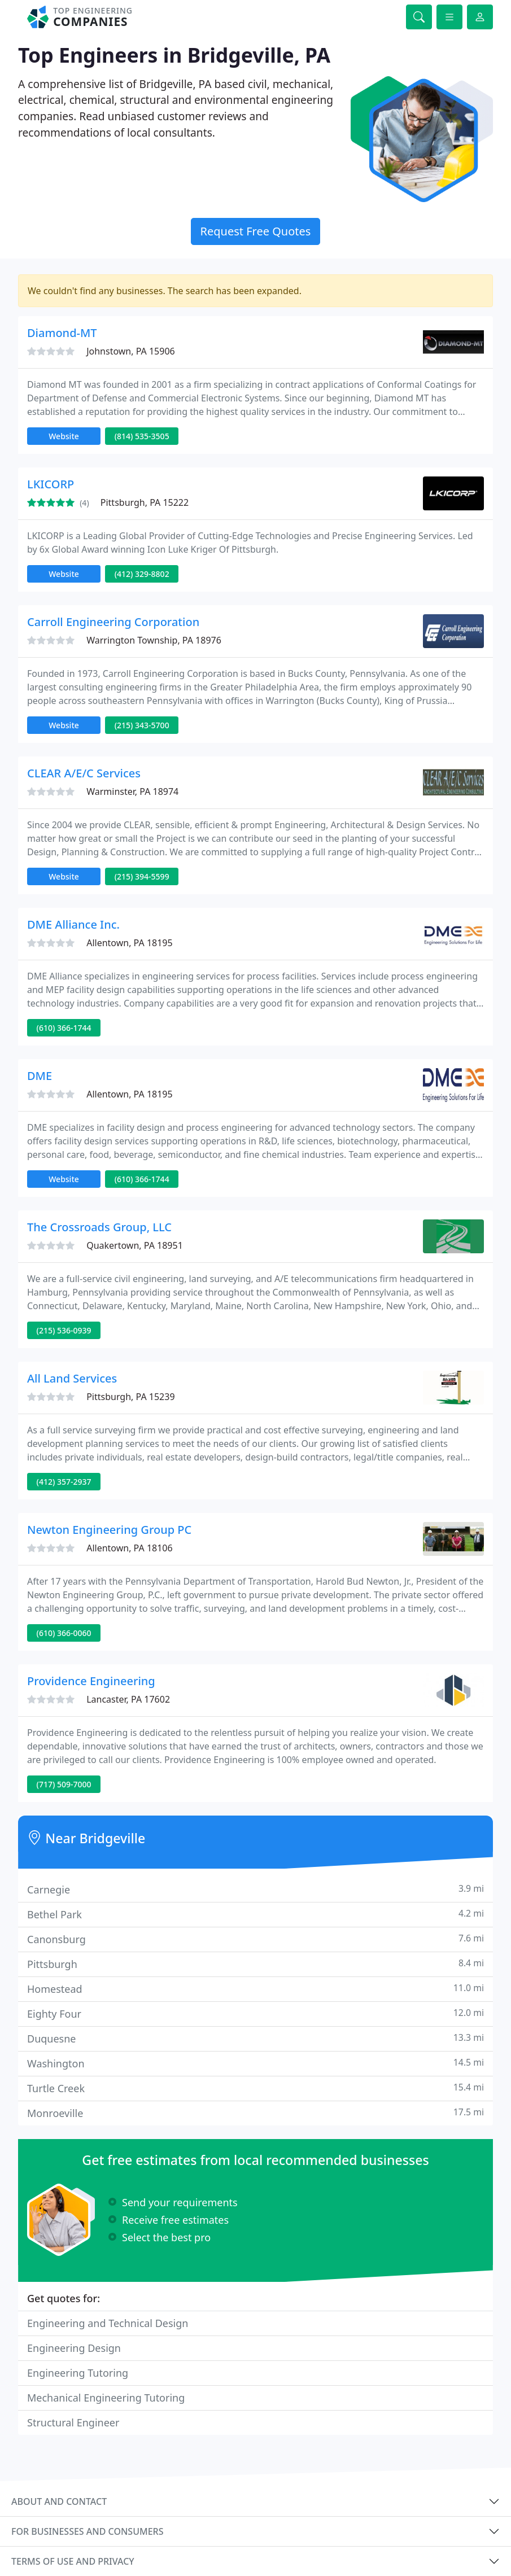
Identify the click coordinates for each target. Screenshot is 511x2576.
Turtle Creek (255, 2088)
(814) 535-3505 (142, 436)
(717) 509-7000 (64, 1784)
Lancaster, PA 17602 (128, 1699)
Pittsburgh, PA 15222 (145, 502)
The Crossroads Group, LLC (99, 1227)
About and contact (59, 2501)
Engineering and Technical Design (107, 2323)
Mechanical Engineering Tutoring (106, 2397)
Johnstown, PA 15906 (130, 351)
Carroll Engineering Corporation (113, 621)
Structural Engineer (73, 2422)
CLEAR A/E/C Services (84, 773)
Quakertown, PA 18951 (134, 1245)
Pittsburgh (255, 1964)
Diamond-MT (62, 332)
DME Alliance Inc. (73, 924)
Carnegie (255, 1889)
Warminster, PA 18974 (132, 791)
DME (39, 1075)
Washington (255, 2063)
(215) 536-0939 (64, 1330)
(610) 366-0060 (64, 1633)
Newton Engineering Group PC (109, 1529)
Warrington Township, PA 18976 (153, 640)
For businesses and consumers (87, 2531)
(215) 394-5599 (142, 876)
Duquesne (255, 2038)
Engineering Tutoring (77, 2373)
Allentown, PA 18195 (129, 943)
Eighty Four (255, 2013)
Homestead (255, 1989)
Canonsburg (255, 1939)
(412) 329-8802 (142, 573)
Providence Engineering (91, 1681)
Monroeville (255, 2113)
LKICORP (50, 484)
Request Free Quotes (255, 231)
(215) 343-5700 (142, 725)
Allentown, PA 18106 (129, 1548)
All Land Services (72, 1378)
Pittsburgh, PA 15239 (130, 1396)
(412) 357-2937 (64, 1481)
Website (64, 436)
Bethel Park (255, 1914)
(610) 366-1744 (64, 1027)
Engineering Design (74, 2348)
